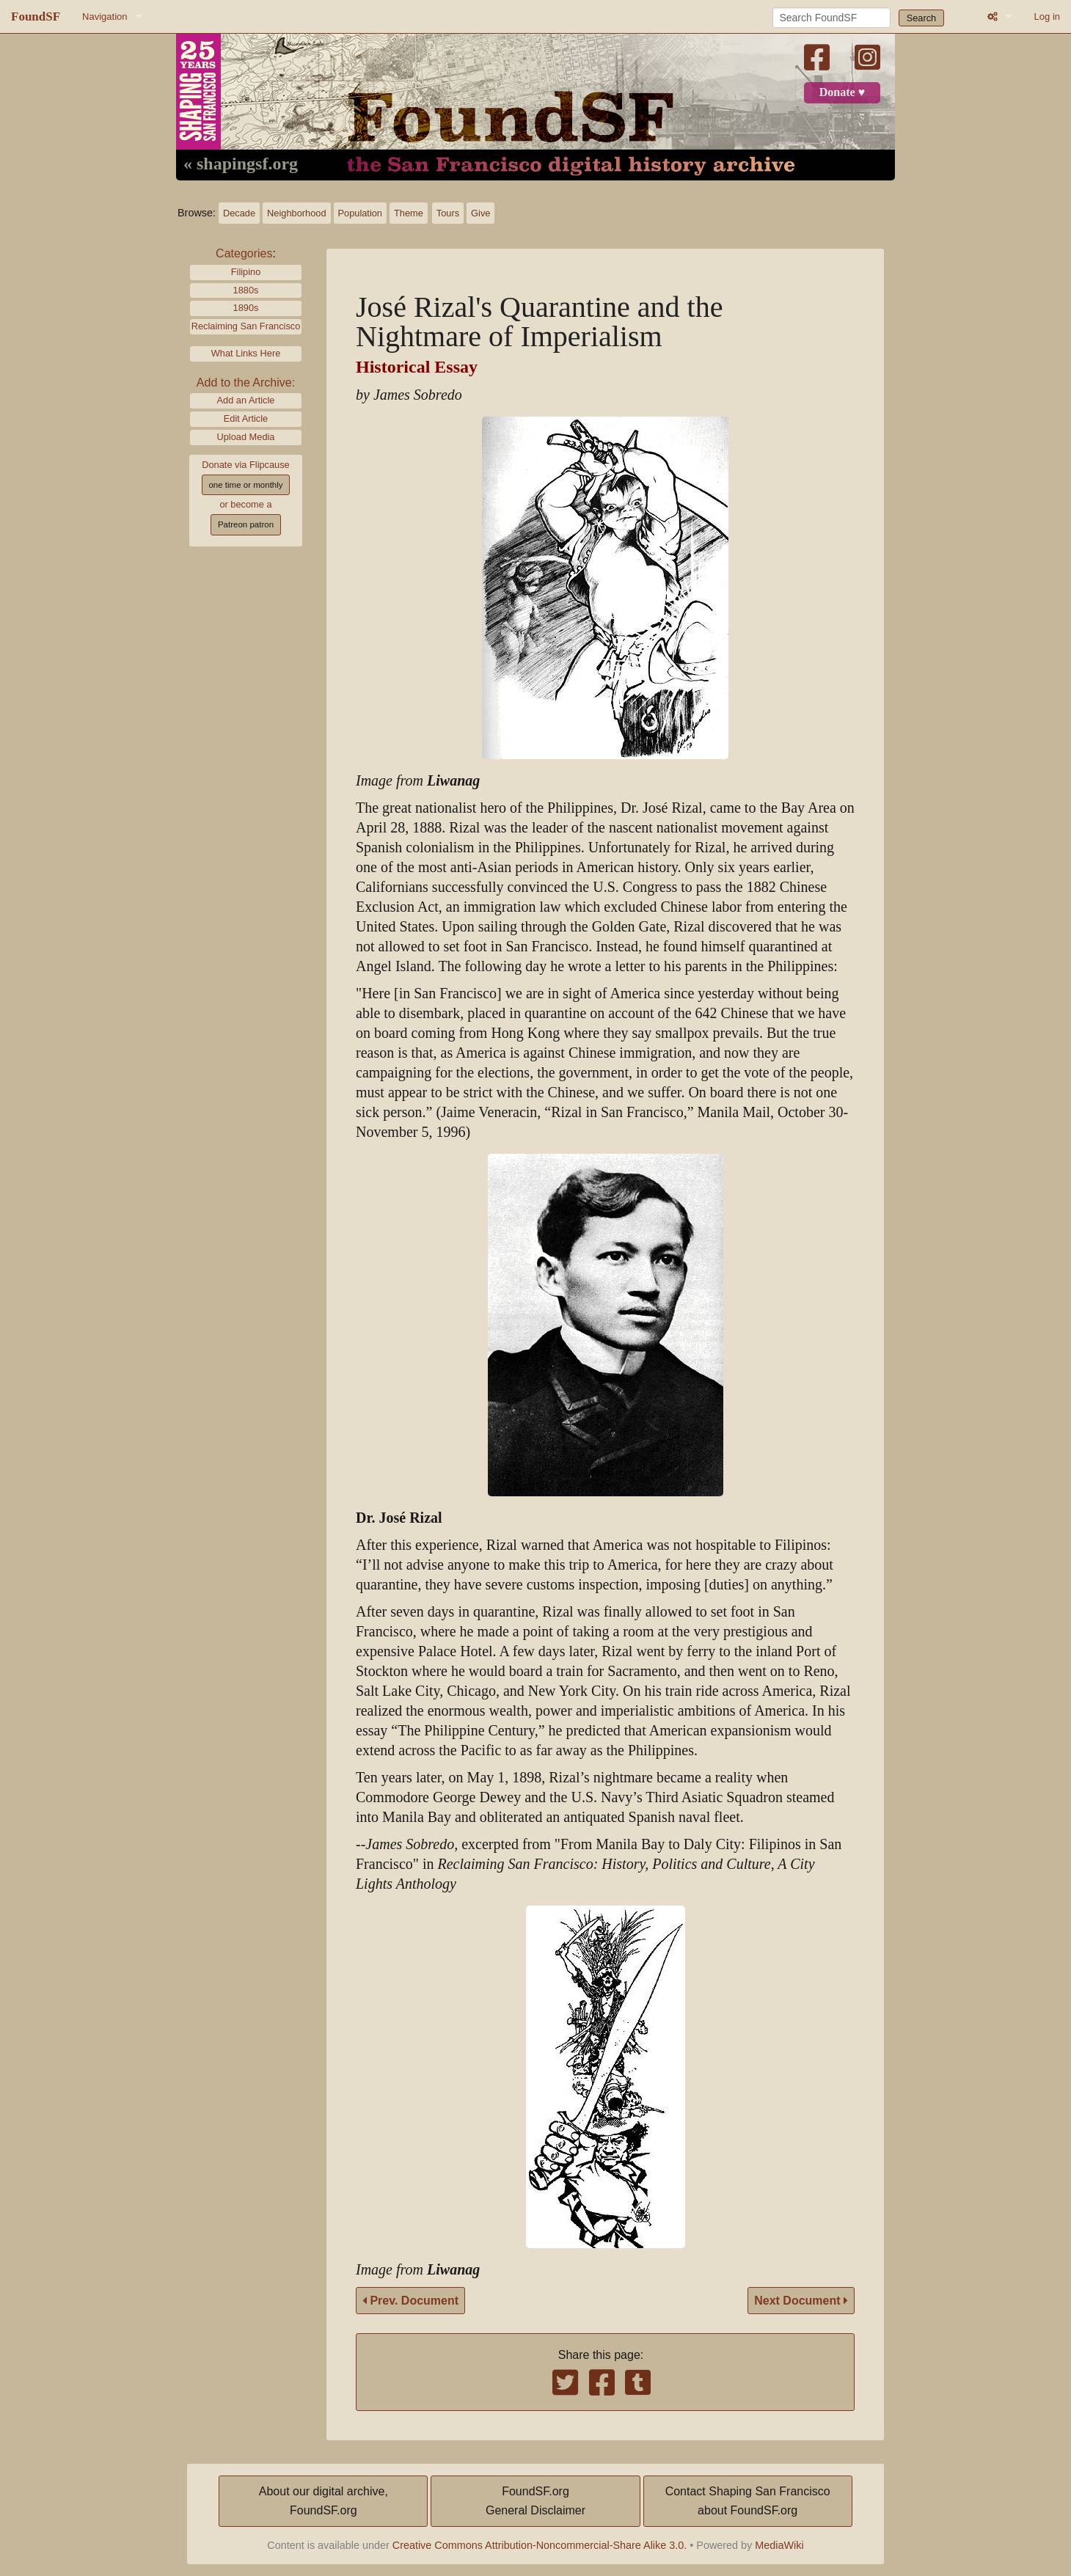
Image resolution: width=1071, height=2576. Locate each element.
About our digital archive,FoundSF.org (323, 2501)
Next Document (801, 2300)
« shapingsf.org (240, 164)
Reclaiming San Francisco (246, 326)
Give (480, 213)
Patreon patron (246, 524)
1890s (246, 307)
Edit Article (246, 418)
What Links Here (246, 353)
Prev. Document (410, 2300)
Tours (447, 213)
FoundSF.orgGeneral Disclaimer (535, 2501)
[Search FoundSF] (831, 17)
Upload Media (246, 436)
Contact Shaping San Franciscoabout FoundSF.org (747, 2501)
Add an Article (246, 400)
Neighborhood (296, 213)
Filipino (246, 271)
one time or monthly (245, 484)
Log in (1047, 16)
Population (360, 213)
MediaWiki (779, 2545)
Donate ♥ (842, 92)
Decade (239, 213)
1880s (246, 290)
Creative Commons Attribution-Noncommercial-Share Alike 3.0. (539, 2545)
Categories (244, 253)
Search (922, 17)
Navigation (104, 16)
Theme (408, 213)
